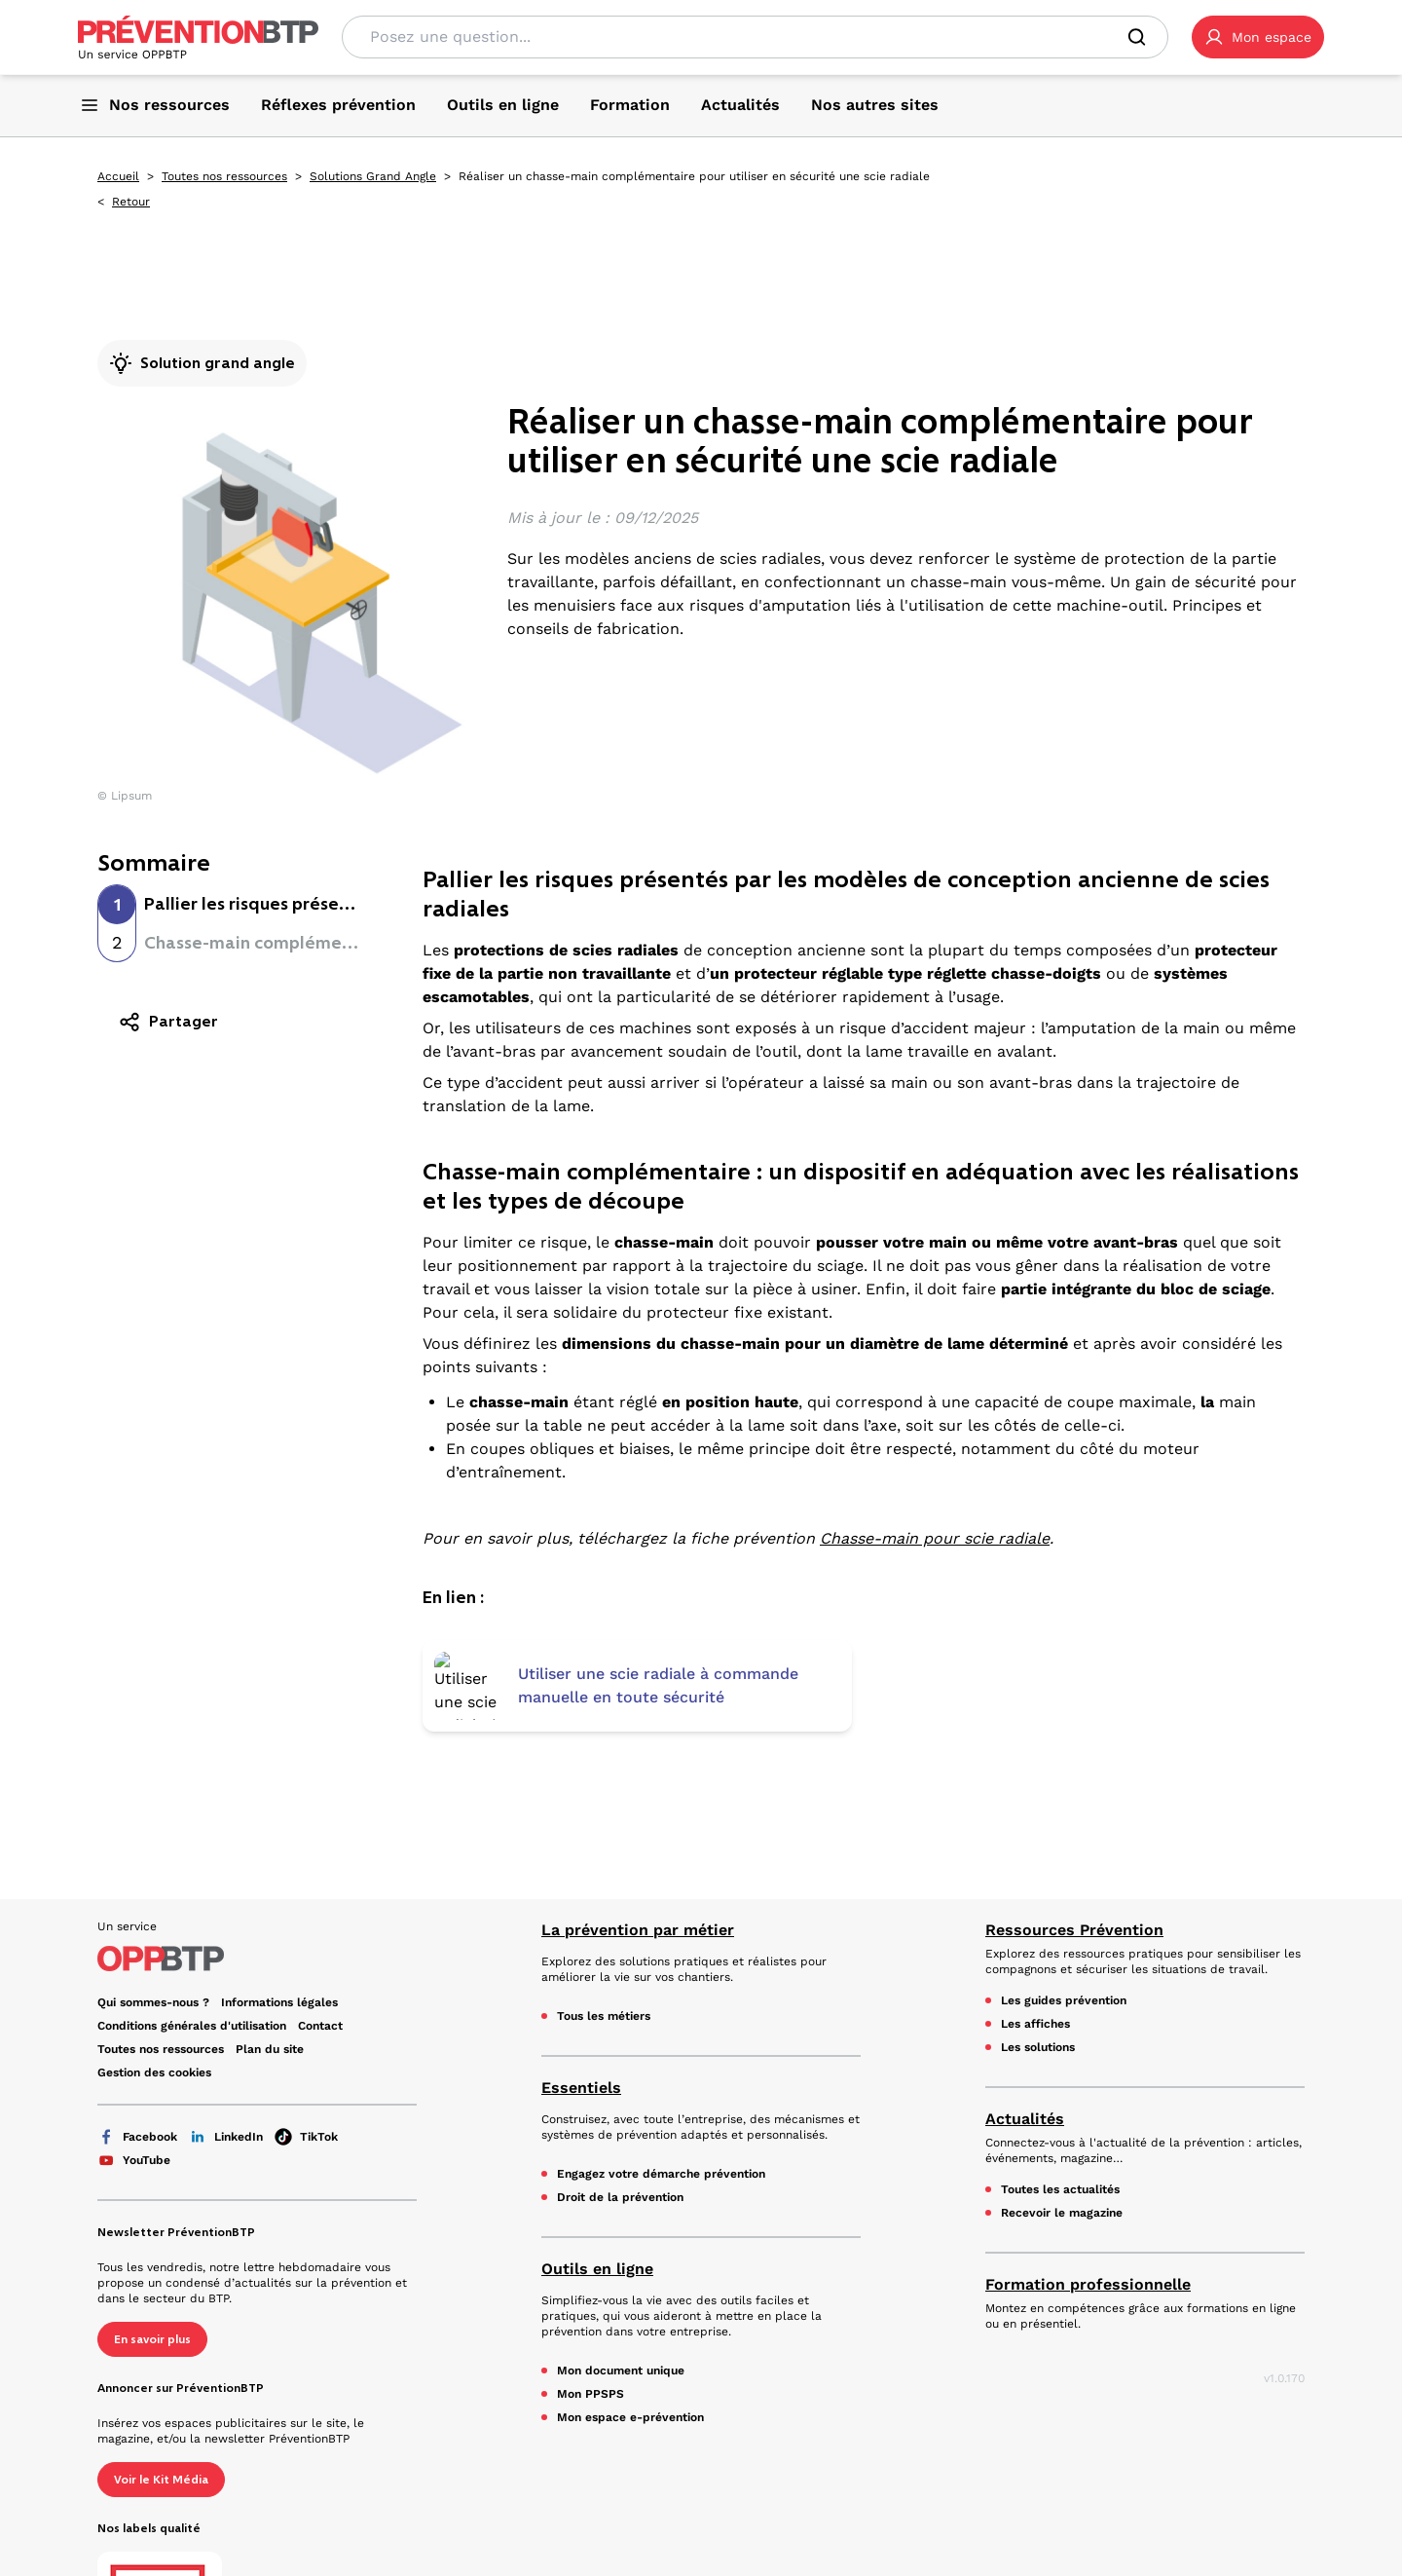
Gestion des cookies (154, 1942)
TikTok (306, 2006)
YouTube (133, 2029)
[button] (1258, 37)
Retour (131, 201)
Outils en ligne (597, 2138)
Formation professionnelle (1088, 2154)
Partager (168, 1021)
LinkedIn (226, 2006)
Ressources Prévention (1074, 1799)
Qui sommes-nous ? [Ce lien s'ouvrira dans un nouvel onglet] (153, 1872)
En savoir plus (152, 2209)
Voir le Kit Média (161, 2349)
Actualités (1024, 1988)
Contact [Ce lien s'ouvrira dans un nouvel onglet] (320, 1895)
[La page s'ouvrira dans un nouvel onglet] (1258, 37)
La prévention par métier (637, 1799)
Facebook (137, 2006)
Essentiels (581, 1957)
